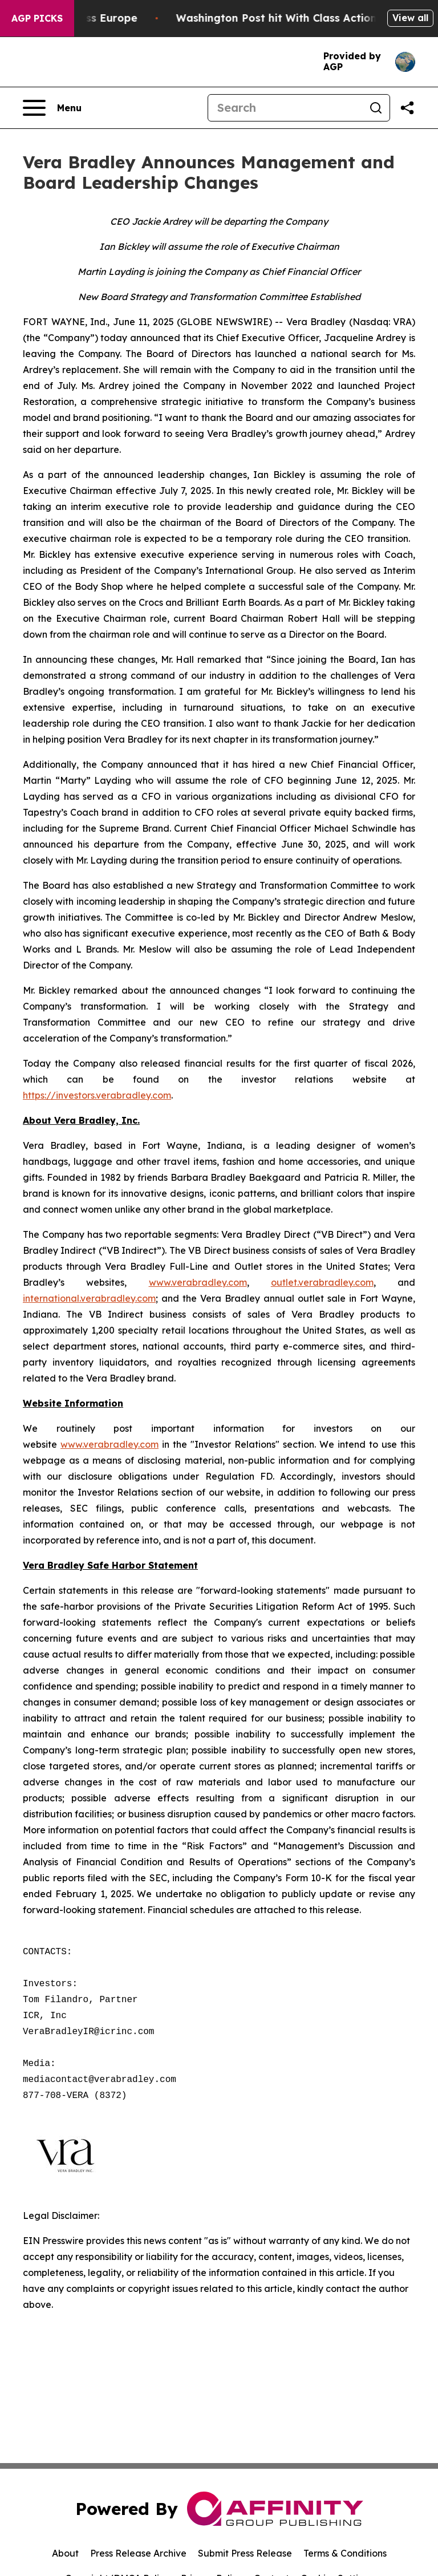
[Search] (285, 108)
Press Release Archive (138, 2553)
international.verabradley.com (89, 1298)
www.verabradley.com (198, 1282)
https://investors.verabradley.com (97, 1095)
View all (410, 17)
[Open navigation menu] (52, 107)
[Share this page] (407, 107)
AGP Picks (37, 18)
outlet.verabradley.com (322, 1282)
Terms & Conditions (345, 2553)
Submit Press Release (245, 2553)
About (65, 2553)
